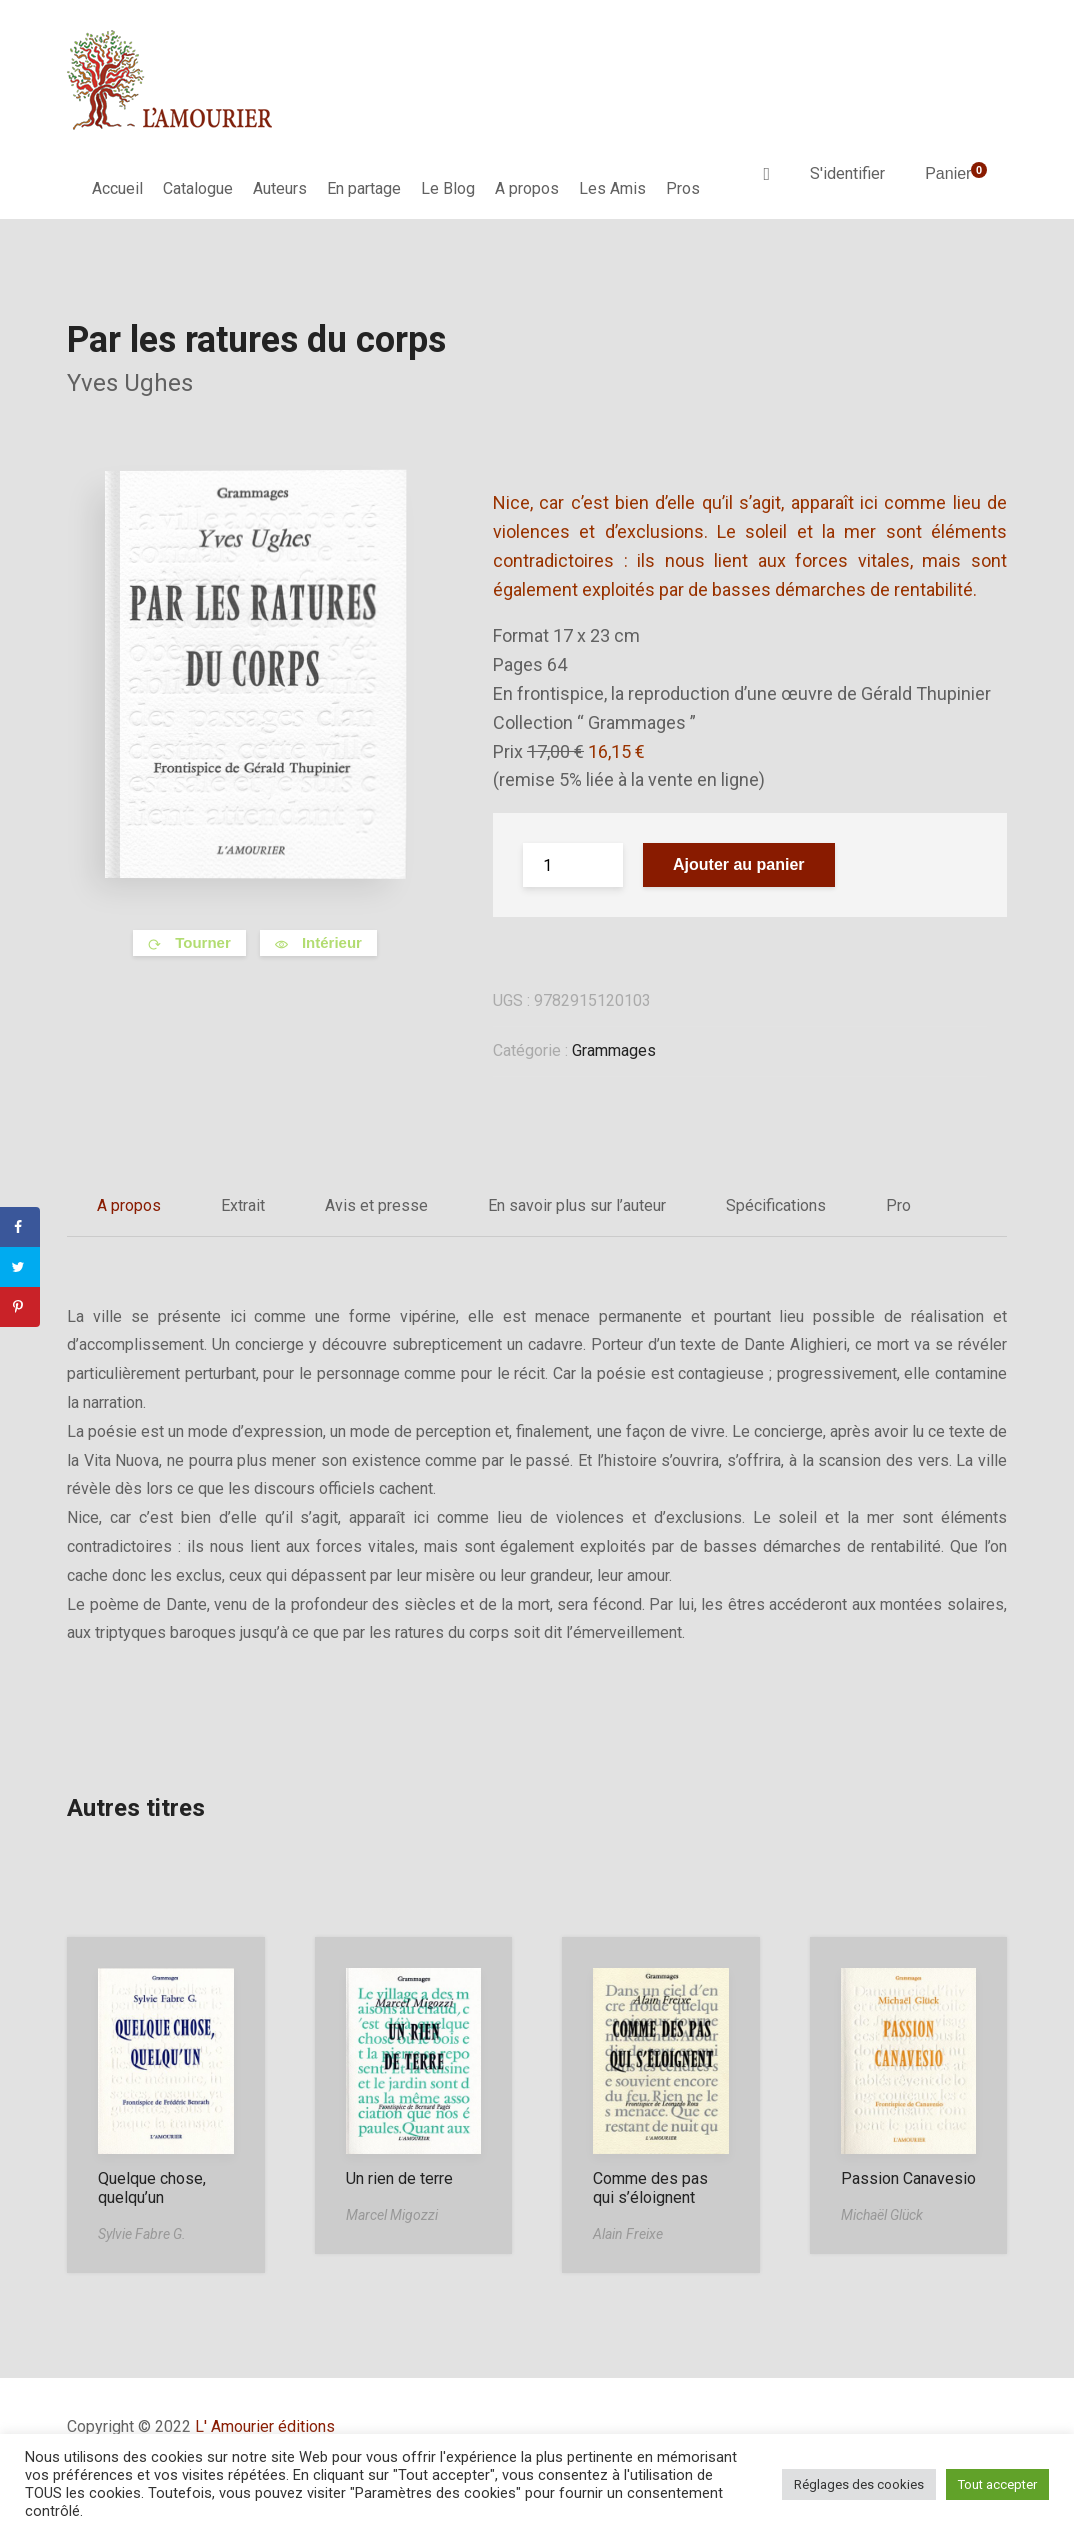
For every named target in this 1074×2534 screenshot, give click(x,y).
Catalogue (198, 188)
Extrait (243, 1205)
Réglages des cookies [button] (859, 2484)
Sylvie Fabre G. (142, 2234)
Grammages (614, 1050)
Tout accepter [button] (997, 2484)
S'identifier (847, 173)
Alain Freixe (628, 2234)
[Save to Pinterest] (20, 1307)
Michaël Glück (882, 2215)
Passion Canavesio (908, 2178)
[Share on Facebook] (20, 1227)
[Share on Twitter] (20, 1267)
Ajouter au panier (739, 864)
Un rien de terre (399, 2178)
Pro (898, 1205)
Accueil (117, 188)
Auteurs (280, 188)
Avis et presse (376, 1205)
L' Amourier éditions (265, 2426)
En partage (364, 188)
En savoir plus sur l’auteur (577, 1205)
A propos (527, 188)
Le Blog (448, 188)
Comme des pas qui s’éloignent (650, 2188)
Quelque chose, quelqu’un (152, 2188)
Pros (683, 188)
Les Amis (612, 188)
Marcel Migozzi (392, 2215)
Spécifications (776, 1205)
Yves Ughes (130, 383)
